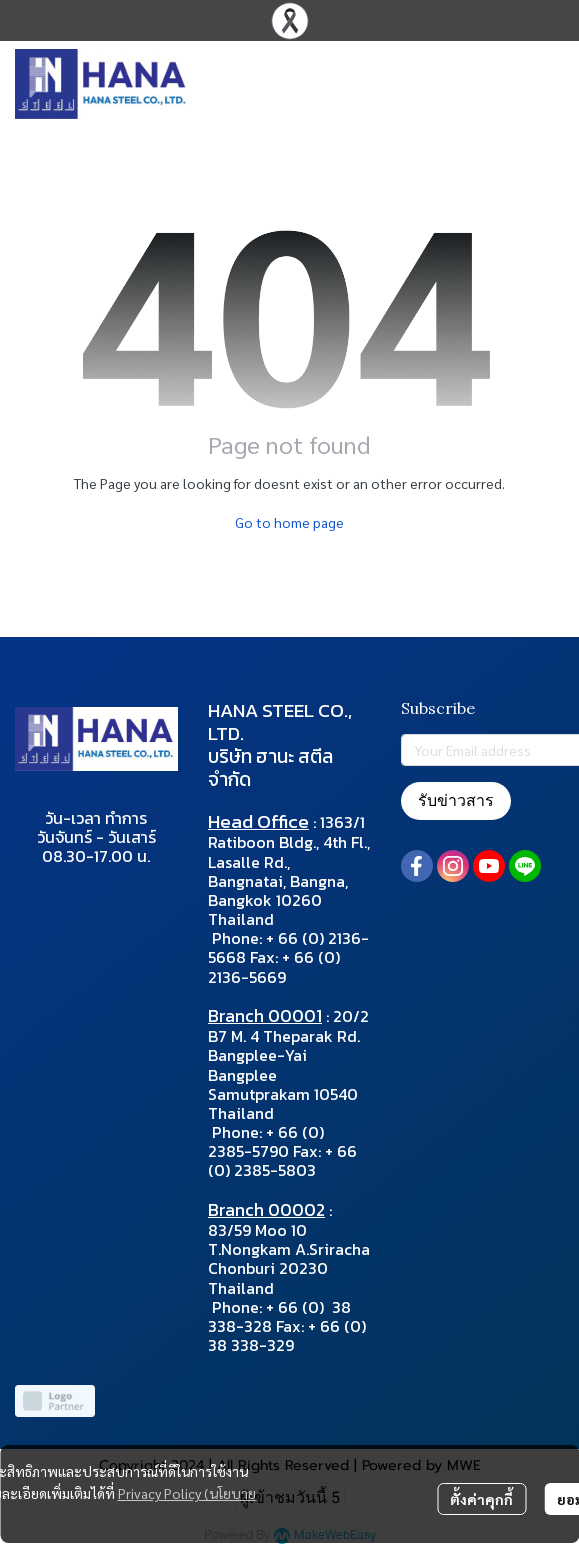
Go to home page (289, 522)
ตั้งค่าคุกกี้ (481, 1499)
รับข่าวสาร (456, 800)
